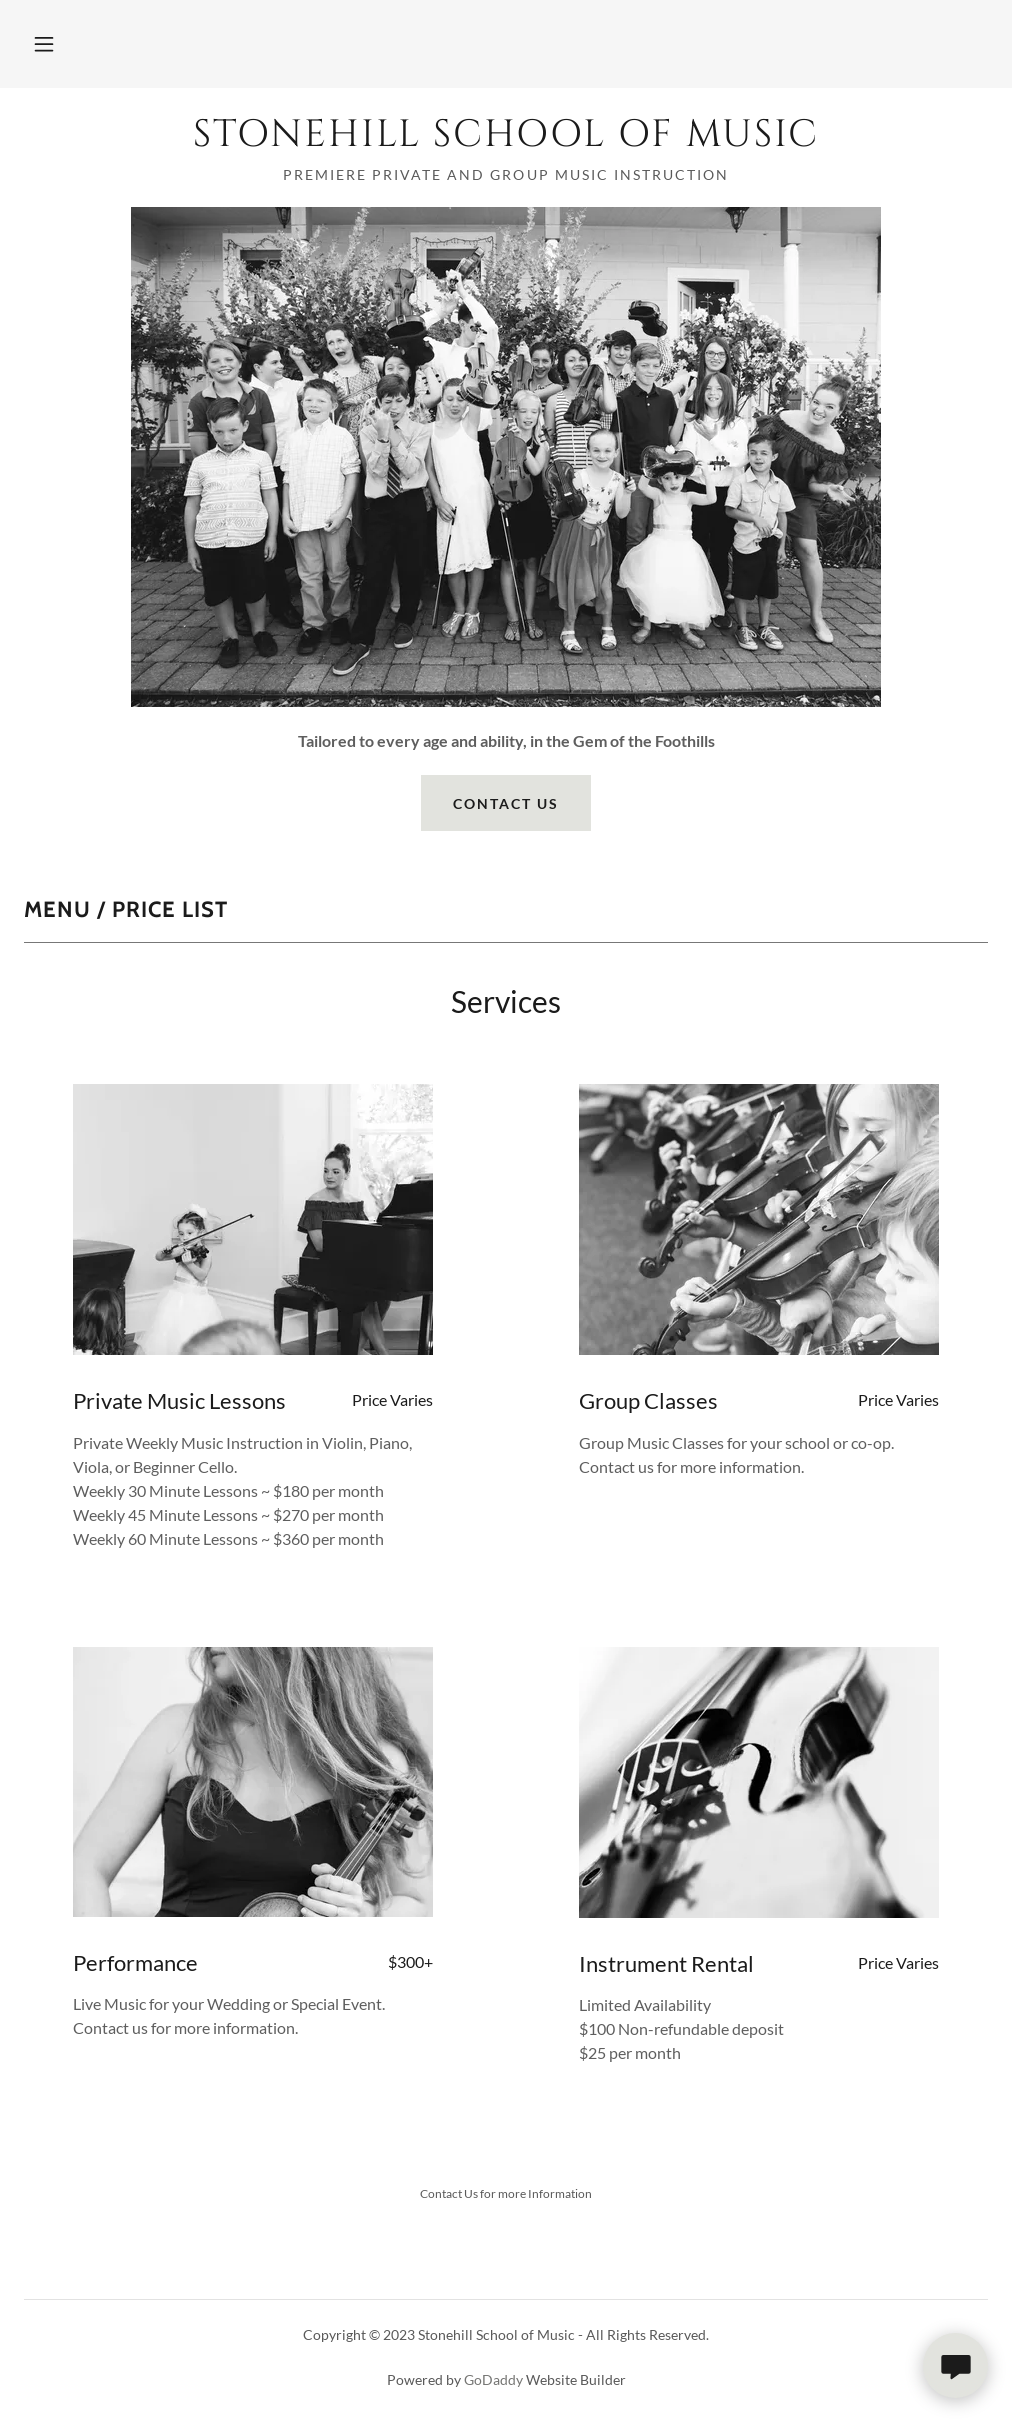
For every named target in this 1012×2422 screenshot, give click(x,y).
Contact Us (506, 803)
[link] (506, 139)
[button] (44, 44)
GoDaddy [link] (493, 2379)
